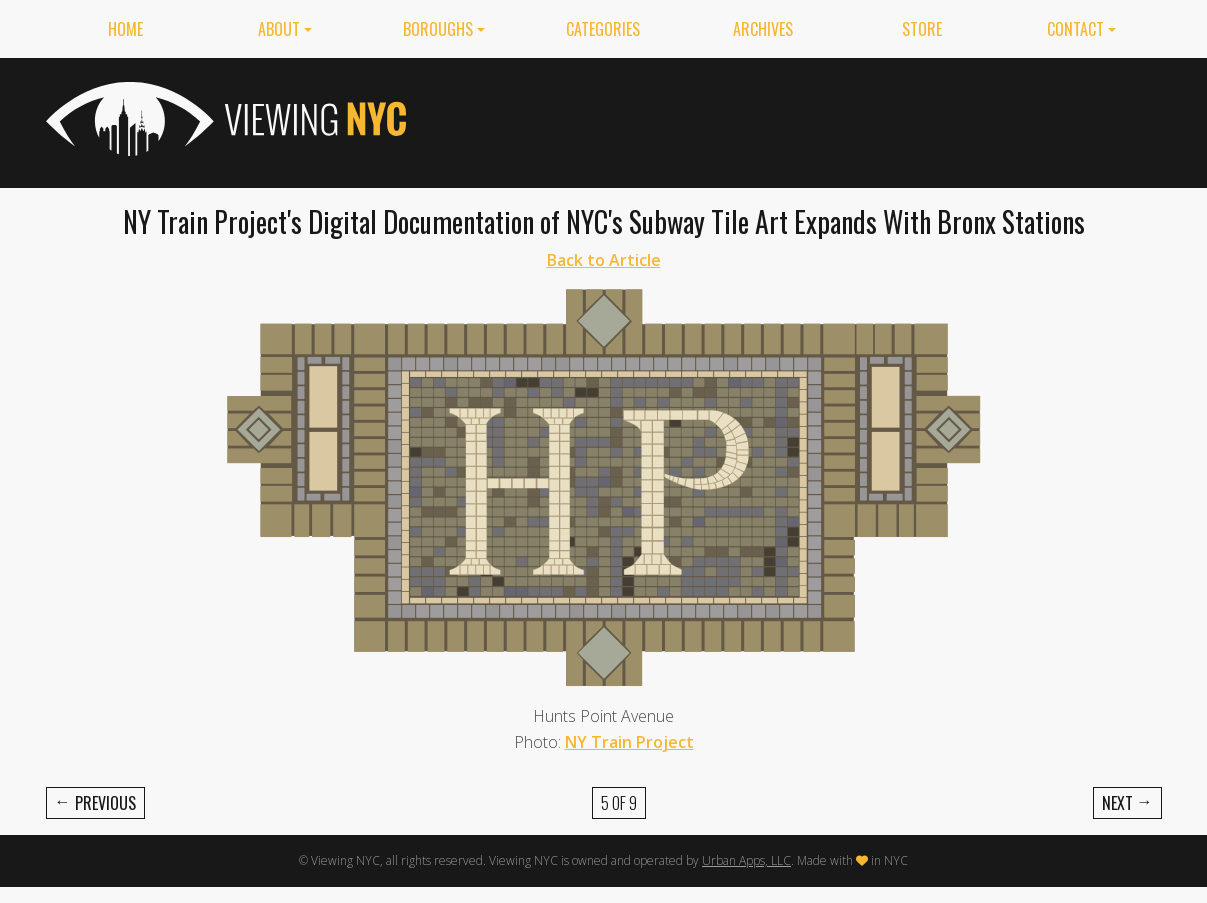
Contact (1075, 29)
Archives (763, 29)
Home (125, 29)
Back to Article (604, 260)
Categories (603, 29)
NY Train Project (629, 742)
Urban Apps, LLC (746, 860)
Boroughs (438, 29)
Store (922, 29)
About (279, 29)
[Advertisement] (798, 119)
